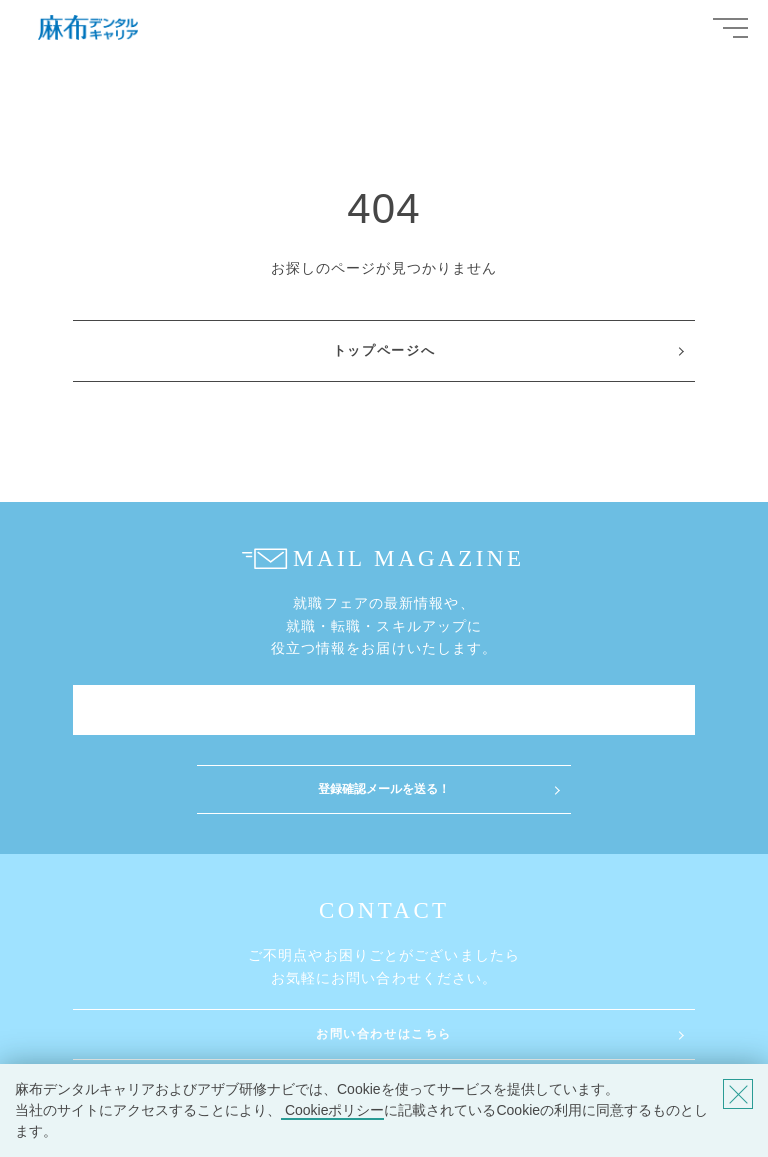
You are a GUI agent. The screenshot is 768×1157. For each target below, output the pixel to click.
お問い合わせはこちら (384, 1034)
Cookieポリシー (332, 1110)
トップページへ (384, 350)
